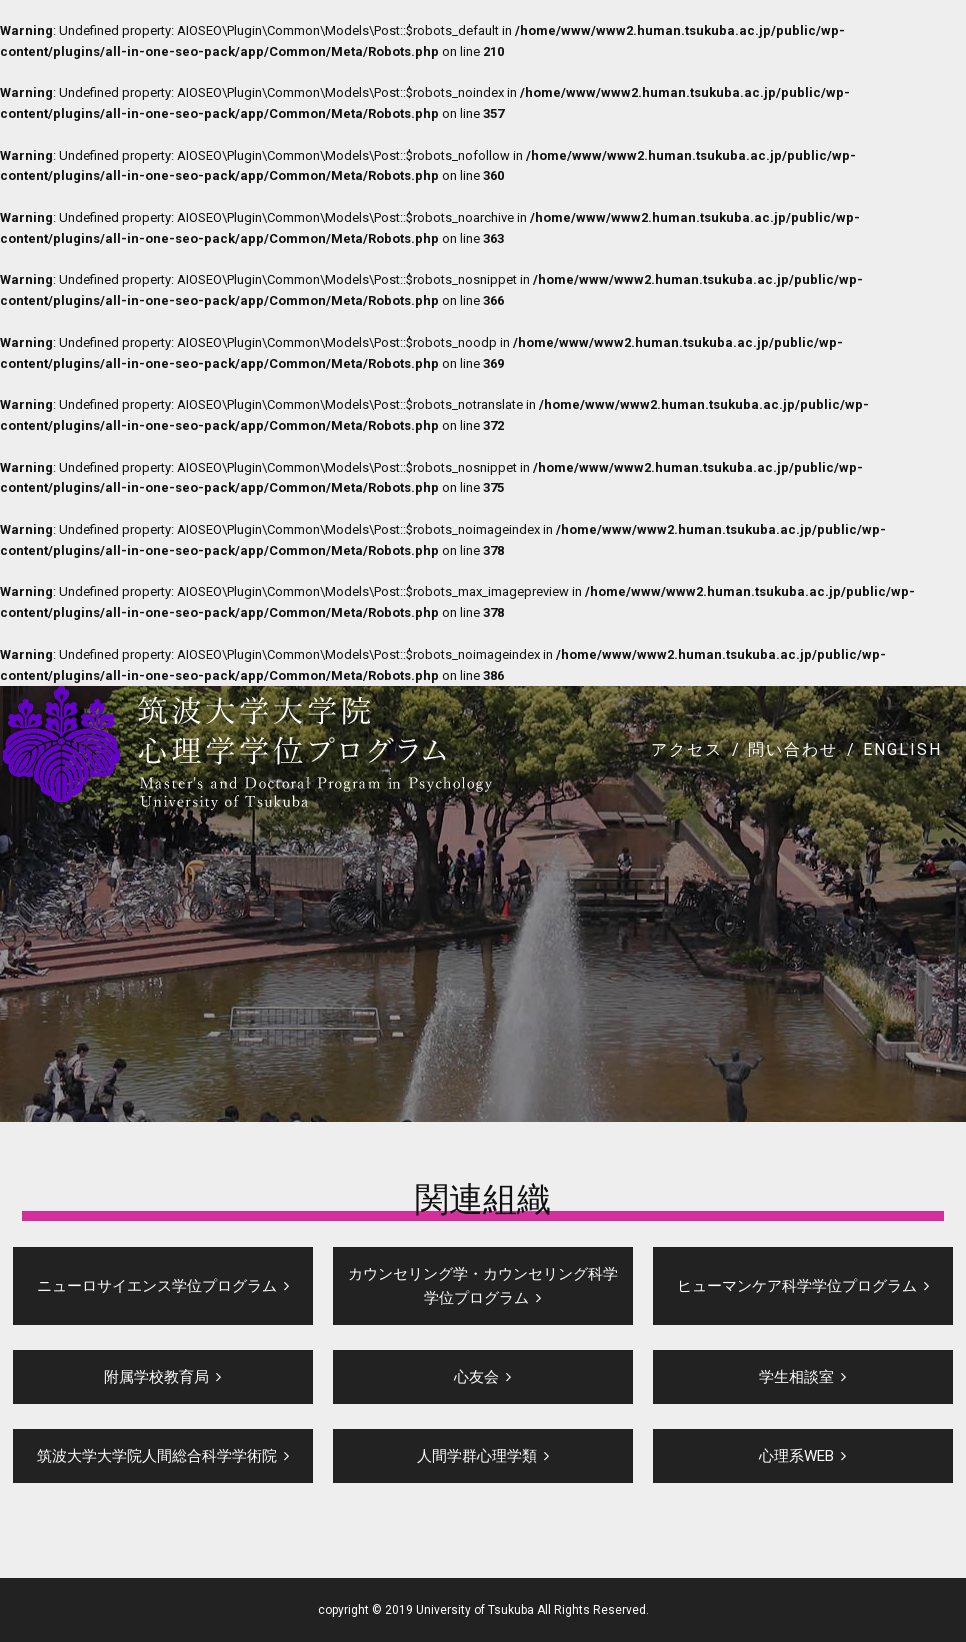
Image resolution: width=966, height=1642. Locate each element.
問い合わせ (793, 749)
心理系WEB (796, 1456)
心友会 (476, 1377)
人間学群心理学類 (477, 1456)
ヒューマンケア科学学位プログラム (797, 1286)
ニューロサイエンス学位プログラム (157, 1286)
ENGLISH (902, 749)
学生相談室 (796, 1377)
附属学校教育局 (156, 1377)
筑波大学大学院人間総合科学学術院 (157, 1456)
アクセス (687, 749)
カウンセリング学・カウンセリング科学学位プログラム (483, 1286)
